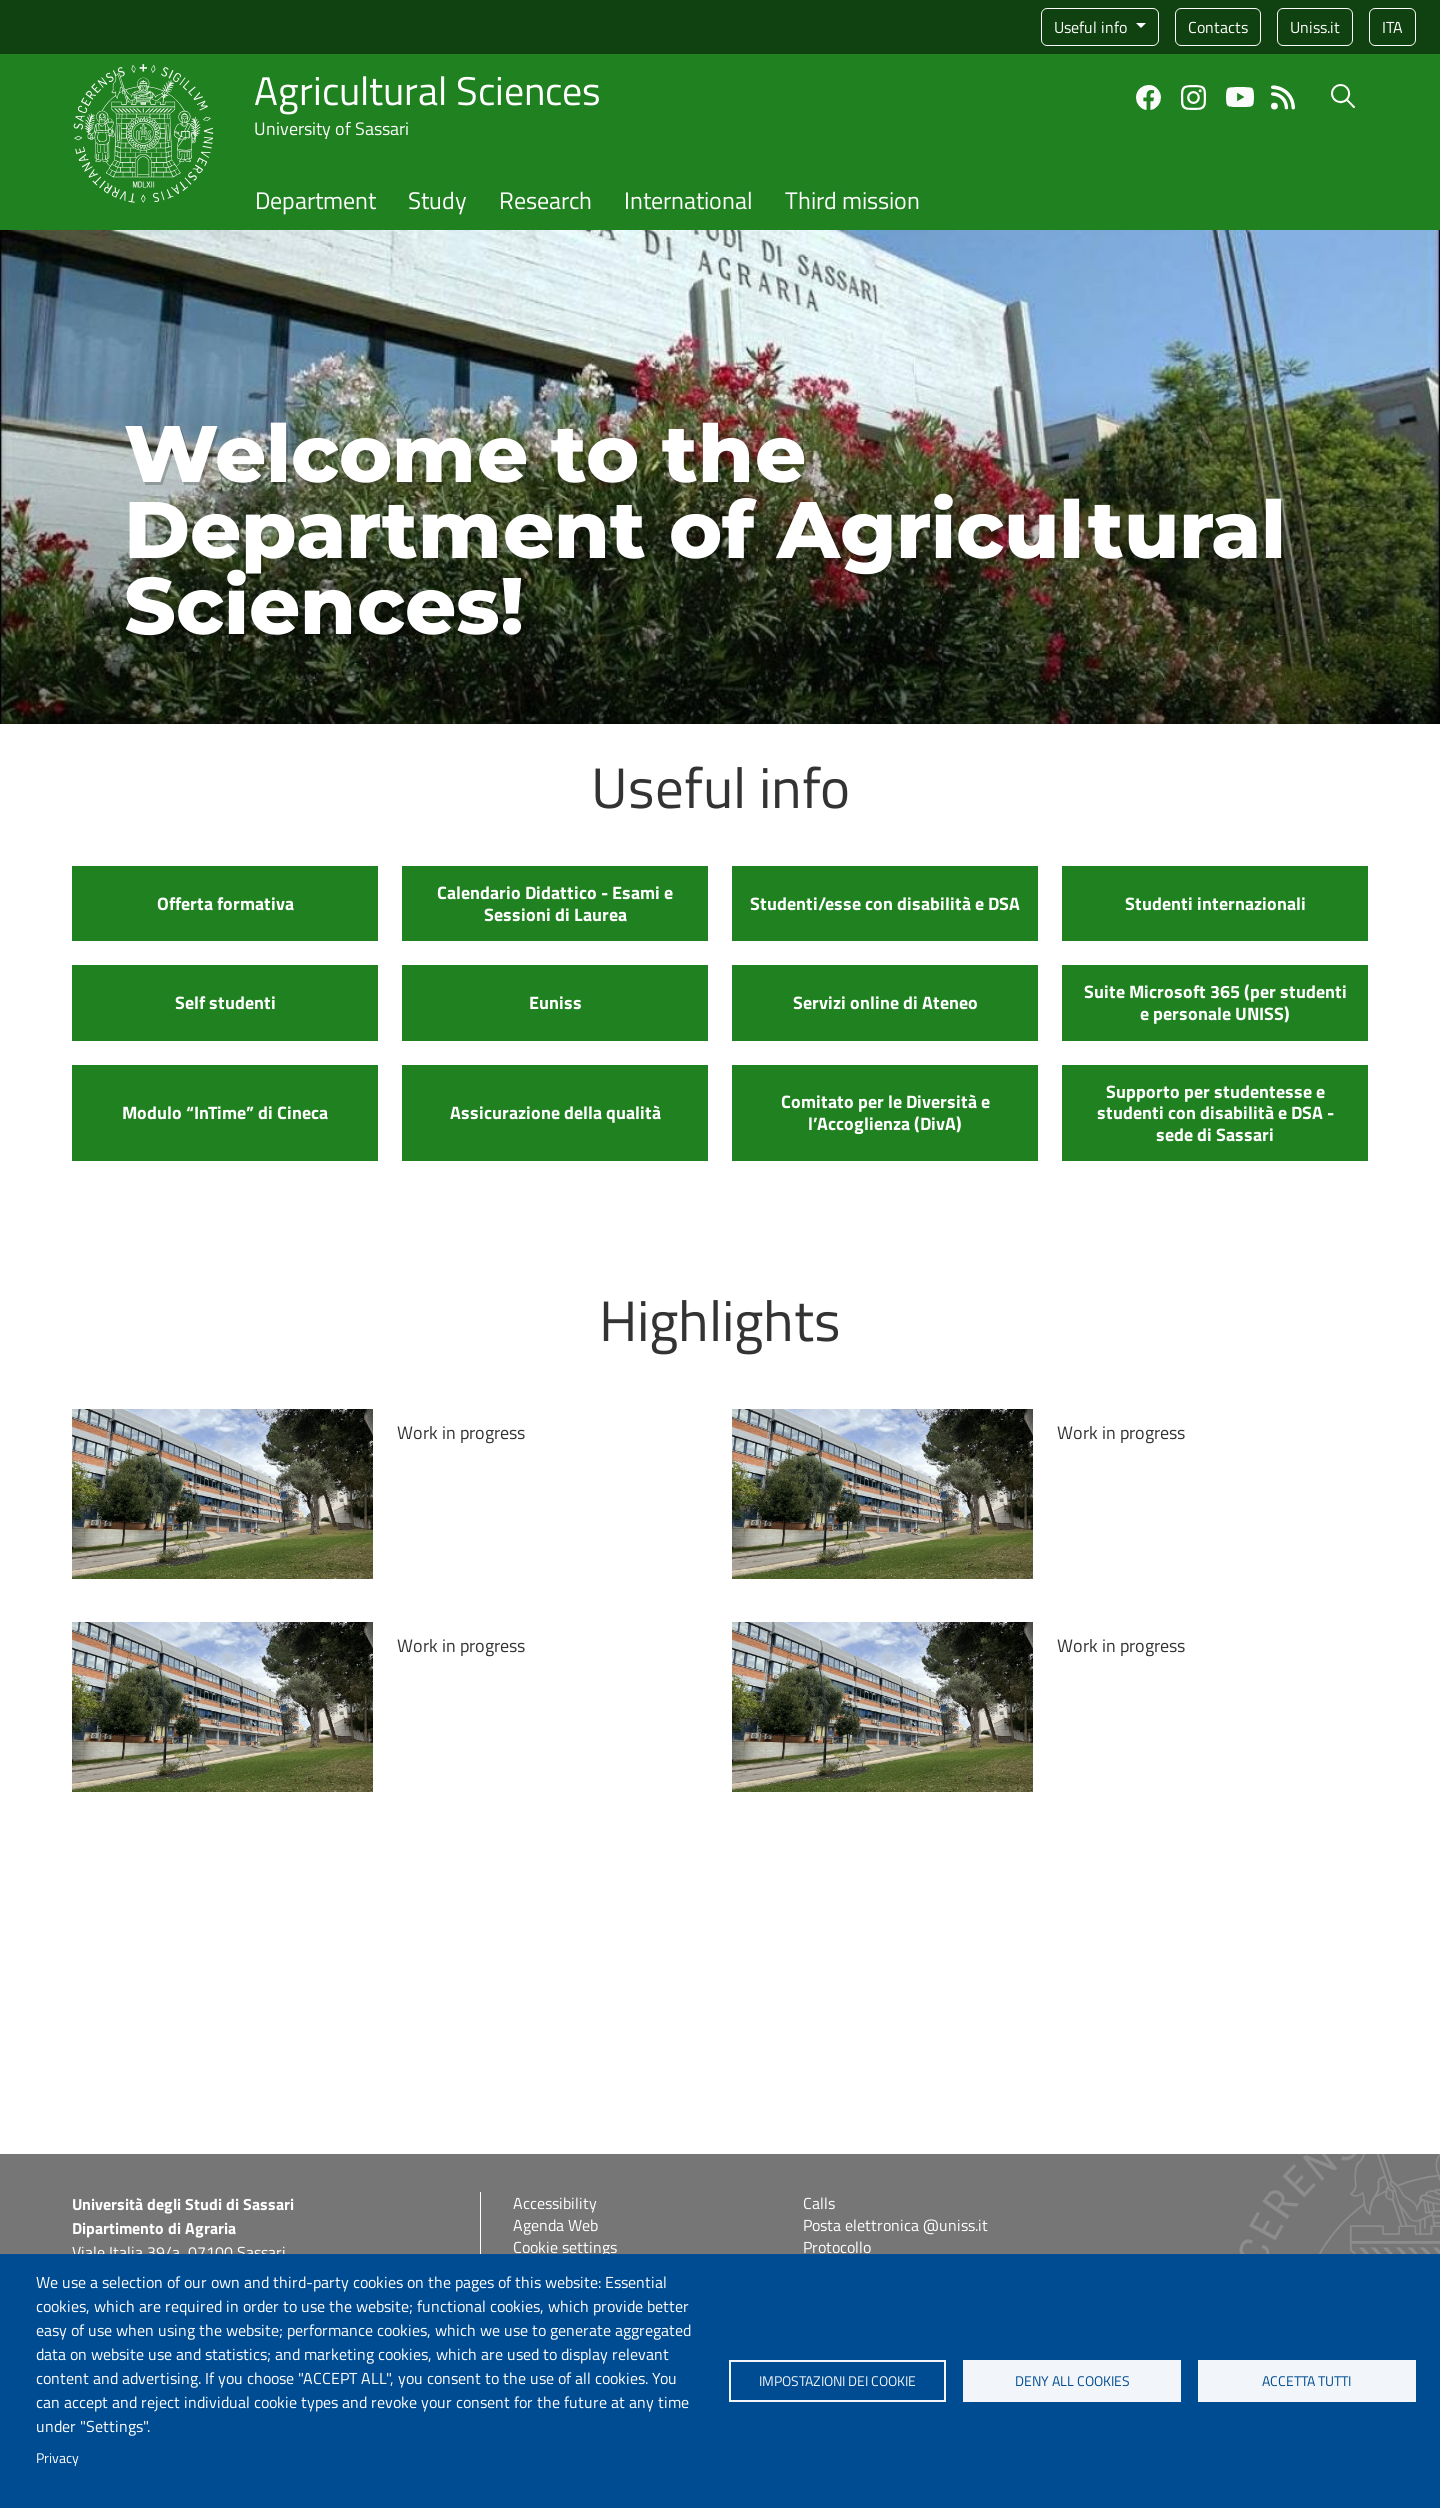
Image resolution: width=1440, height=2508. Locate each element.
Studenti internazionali (1215, 903)
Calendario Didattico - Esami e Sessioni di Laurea (555, 903)
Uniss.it (1315, 27)
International (688, 200)
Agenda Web (555, 2225)
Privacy (57, 2458)
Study (437, 200)
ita (1392, 27)
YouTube (1240, 97)
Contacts (1218, 27)
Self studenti (225, 1002)
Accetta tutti (1306, 2381)
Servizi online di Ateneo (885, 1002)
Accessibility (555, 2203)
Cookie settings (565, 2247)
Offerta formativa (225, 903)
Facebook (1148, 97)
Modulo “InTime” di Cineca (225, 1112)
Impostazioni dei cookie (837, 2381)
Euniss (555, 1002)
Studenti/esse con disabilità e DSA (885, 903)
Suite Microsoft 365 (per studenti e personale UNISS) (1215, 1002)
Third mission (852, 200)
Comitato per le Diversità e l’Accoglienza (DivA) (885, 1112)
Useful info (1092, 27)
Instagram (1193, 97)
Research (545, 200)
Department (315, 200)
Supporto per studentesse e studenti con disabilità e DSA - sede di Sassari (1215, 1113)
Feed (1283, 97)
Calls (819, 2203)
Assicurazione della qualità (555, 1112)
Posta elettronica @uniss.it (895, 2225)
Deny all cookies (1072, 2381)
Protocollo (837, 2247)
